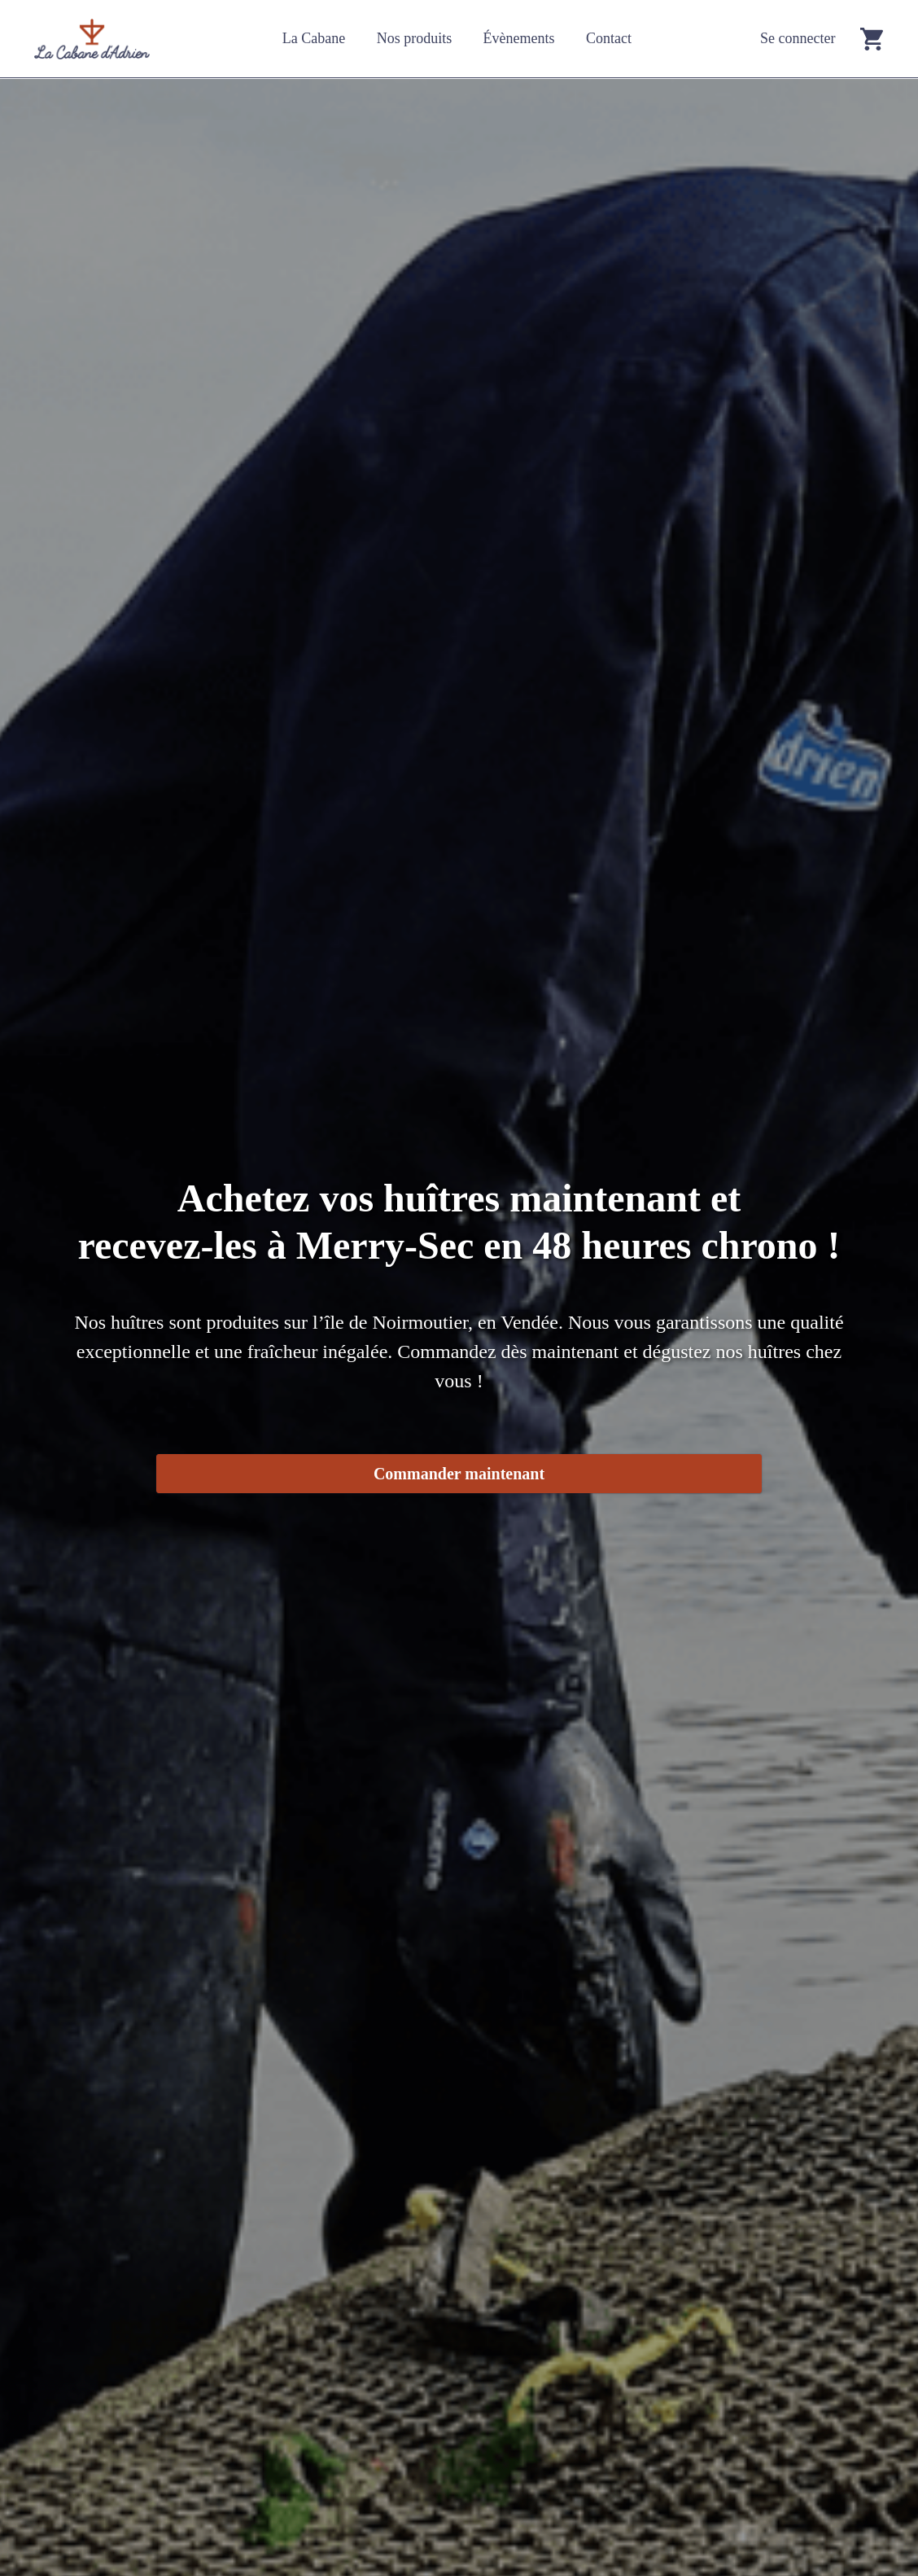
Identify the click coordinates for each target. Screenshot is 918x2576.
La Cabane (313, 38)
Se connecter (797, 38)
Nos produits (414, 38)
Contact (609, 38)
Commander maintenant (459, 1474)
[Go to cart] (871, 38)
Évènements (519, 38)
